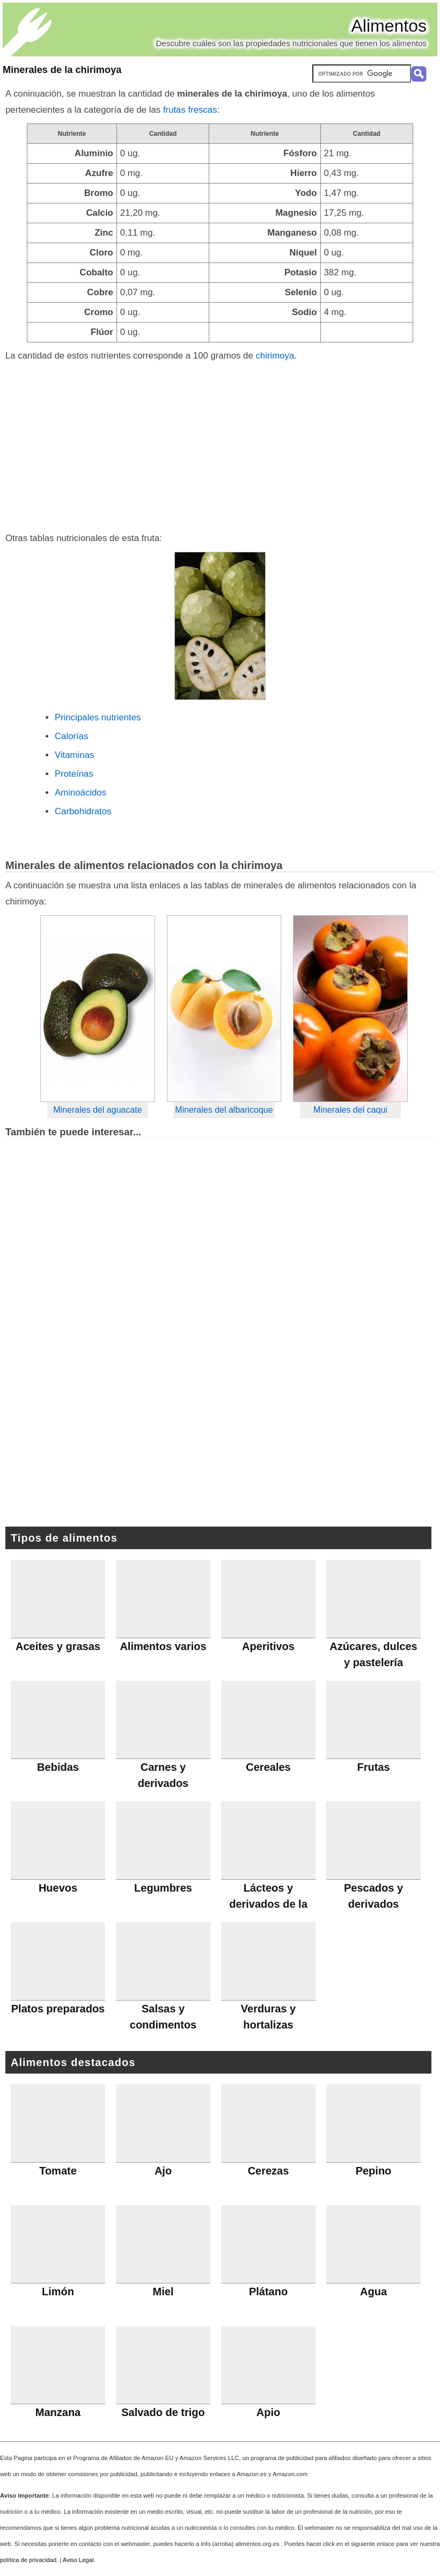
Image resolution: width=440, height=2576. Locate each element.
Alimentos (389, 25)
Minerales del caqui (350, 1109)
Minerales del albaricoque (224, 1109)
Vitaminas (74, 755)
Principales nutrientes (98, 717)
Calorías (72, 736)
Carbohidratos (83, 811)
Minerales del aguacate (97, 1109)
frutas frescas (190, 110)
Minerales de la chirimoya (62, 69)
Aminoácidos (80, 792)
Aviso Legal (78, 2560)
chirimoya (274, 356)
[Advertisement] (220, 444)
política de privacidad (28, 2560)
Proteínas (74, 774)
